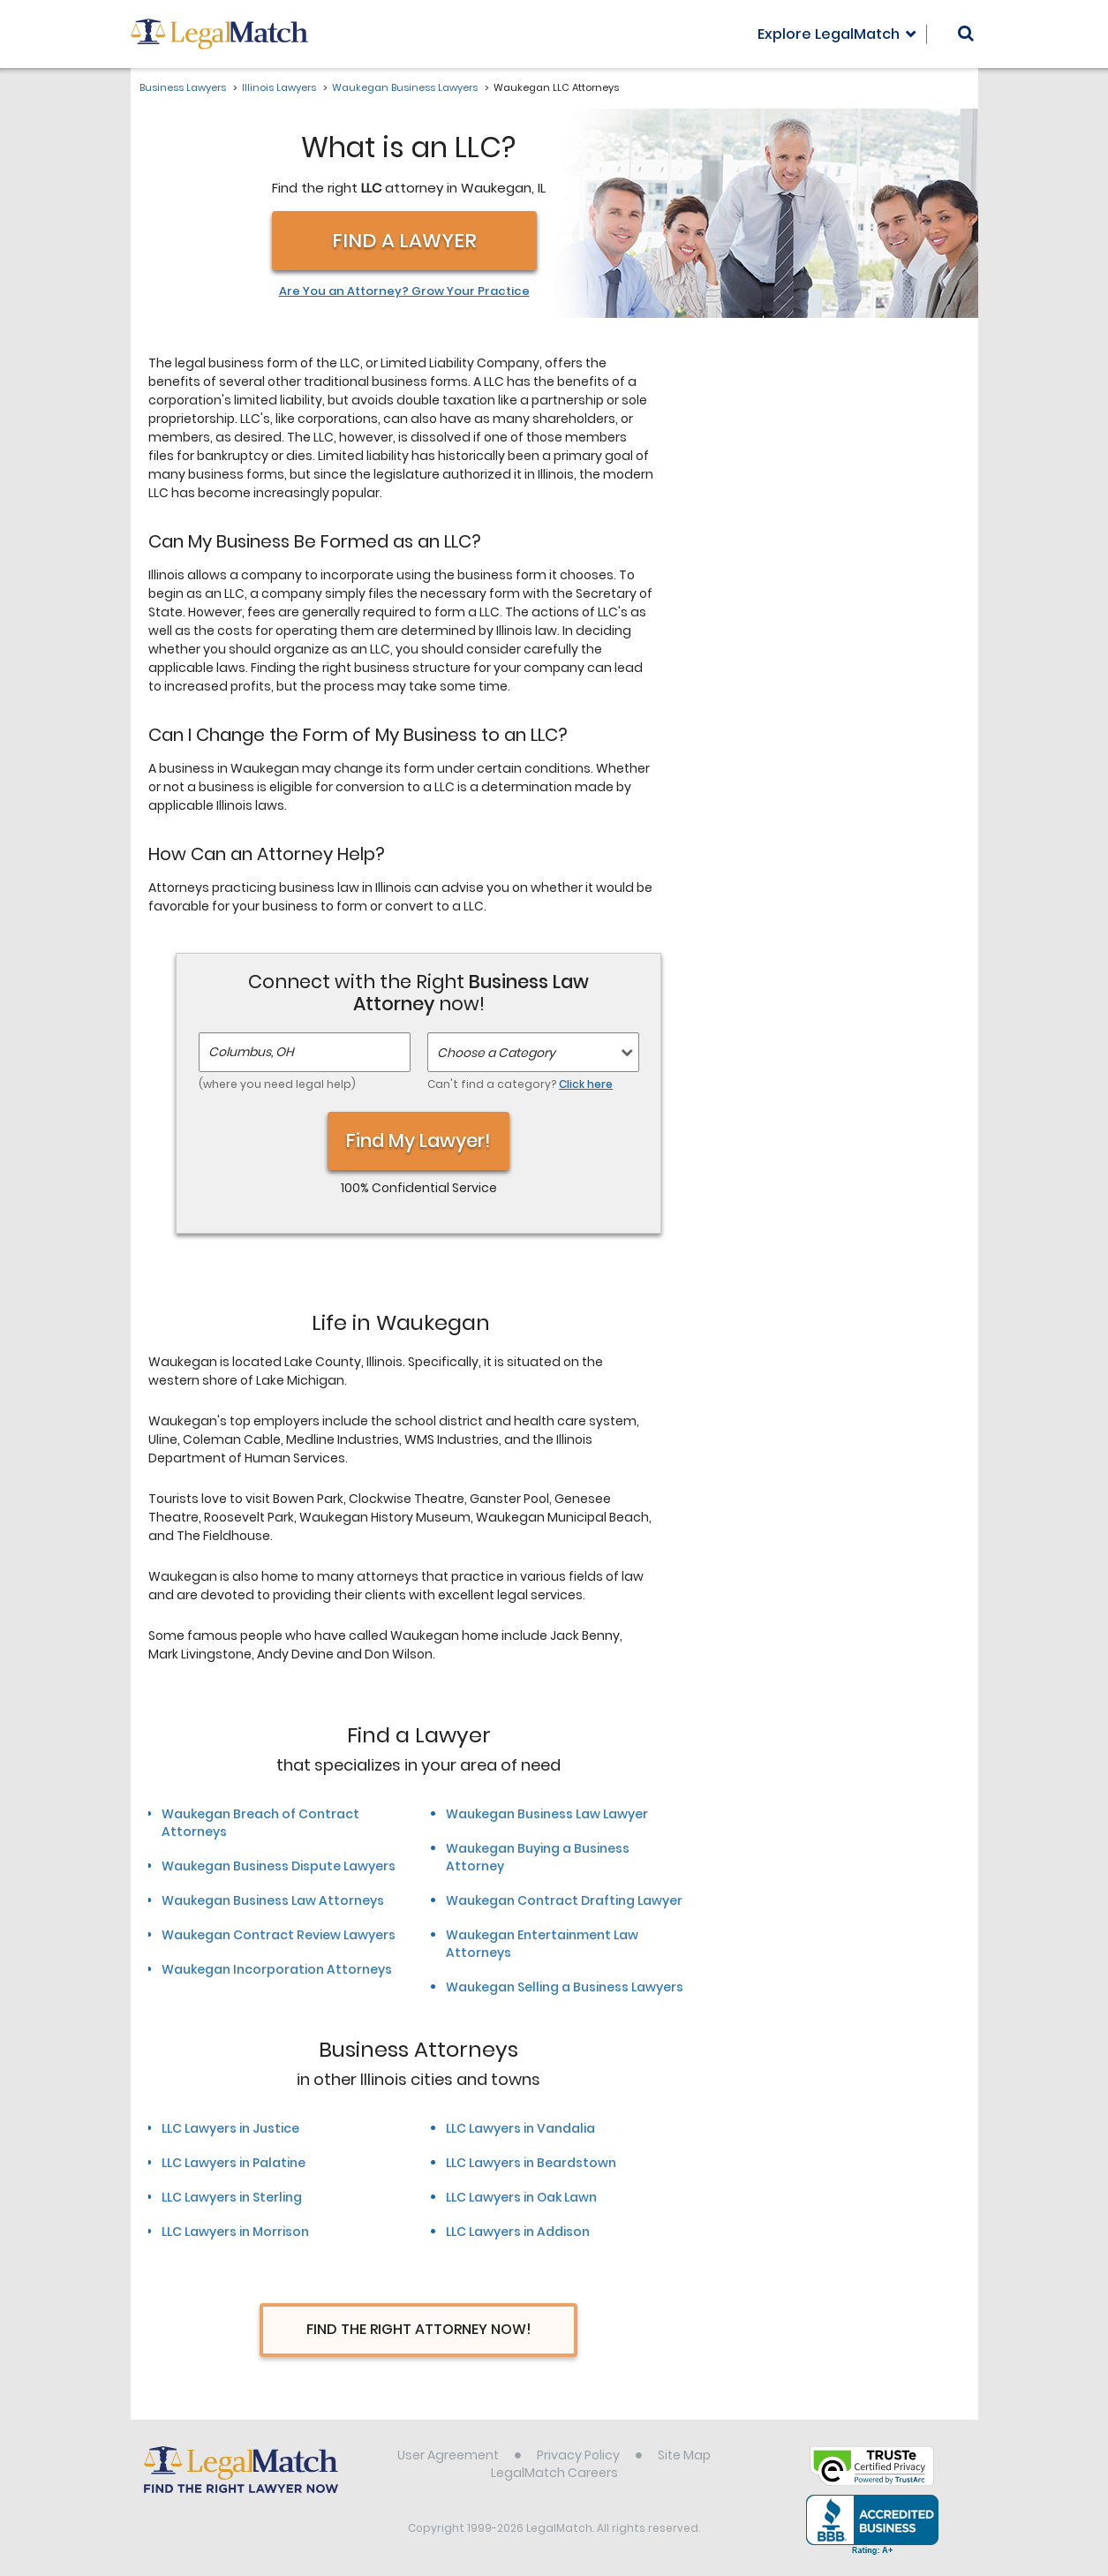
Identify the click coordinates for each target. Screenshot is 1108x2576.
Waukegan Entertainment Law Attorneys (542, 1943)
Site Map (684, 2455)
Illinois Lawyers (279, 87)
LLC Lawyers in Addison (518, 2231)
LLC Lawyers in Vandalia (520, 2128)
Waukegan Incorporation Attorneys (277, 1969)
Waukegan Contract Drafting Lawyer (564, 1900)
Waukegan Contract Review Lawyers (279, 1935)
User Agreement (448, 2455)
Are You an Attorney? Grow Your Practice (404, 291)
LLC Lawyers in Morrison (235, 2231)
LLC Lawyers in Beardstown (531, 2163)
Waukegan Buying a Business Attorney (537, 1857)
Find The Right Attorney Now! (418, 2329)
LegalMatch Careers (554, 2473)
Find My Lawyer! (418, 1140)
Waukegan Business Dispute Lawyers (279, 1866)
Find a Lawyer (404, 240)
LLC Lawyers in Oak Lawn (521, 2197)
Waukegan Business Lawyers (405, 87)
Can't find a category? (520, 1084)
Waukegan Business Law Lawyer (547, 1814)
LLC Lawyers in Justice (230, 2128)
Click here (586, 1084)
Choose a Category (496, 1052)
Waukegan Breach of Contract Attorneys (260, 1822)
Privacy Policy (578, 2455)
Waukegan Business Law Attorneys (273, 1900)
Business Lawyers (182, 87)
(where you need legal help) (277, 1084)
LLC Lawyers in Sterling (232, 2197)
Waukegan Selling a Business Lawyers (564, 1987)
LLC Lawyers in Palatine (233, 2163)
